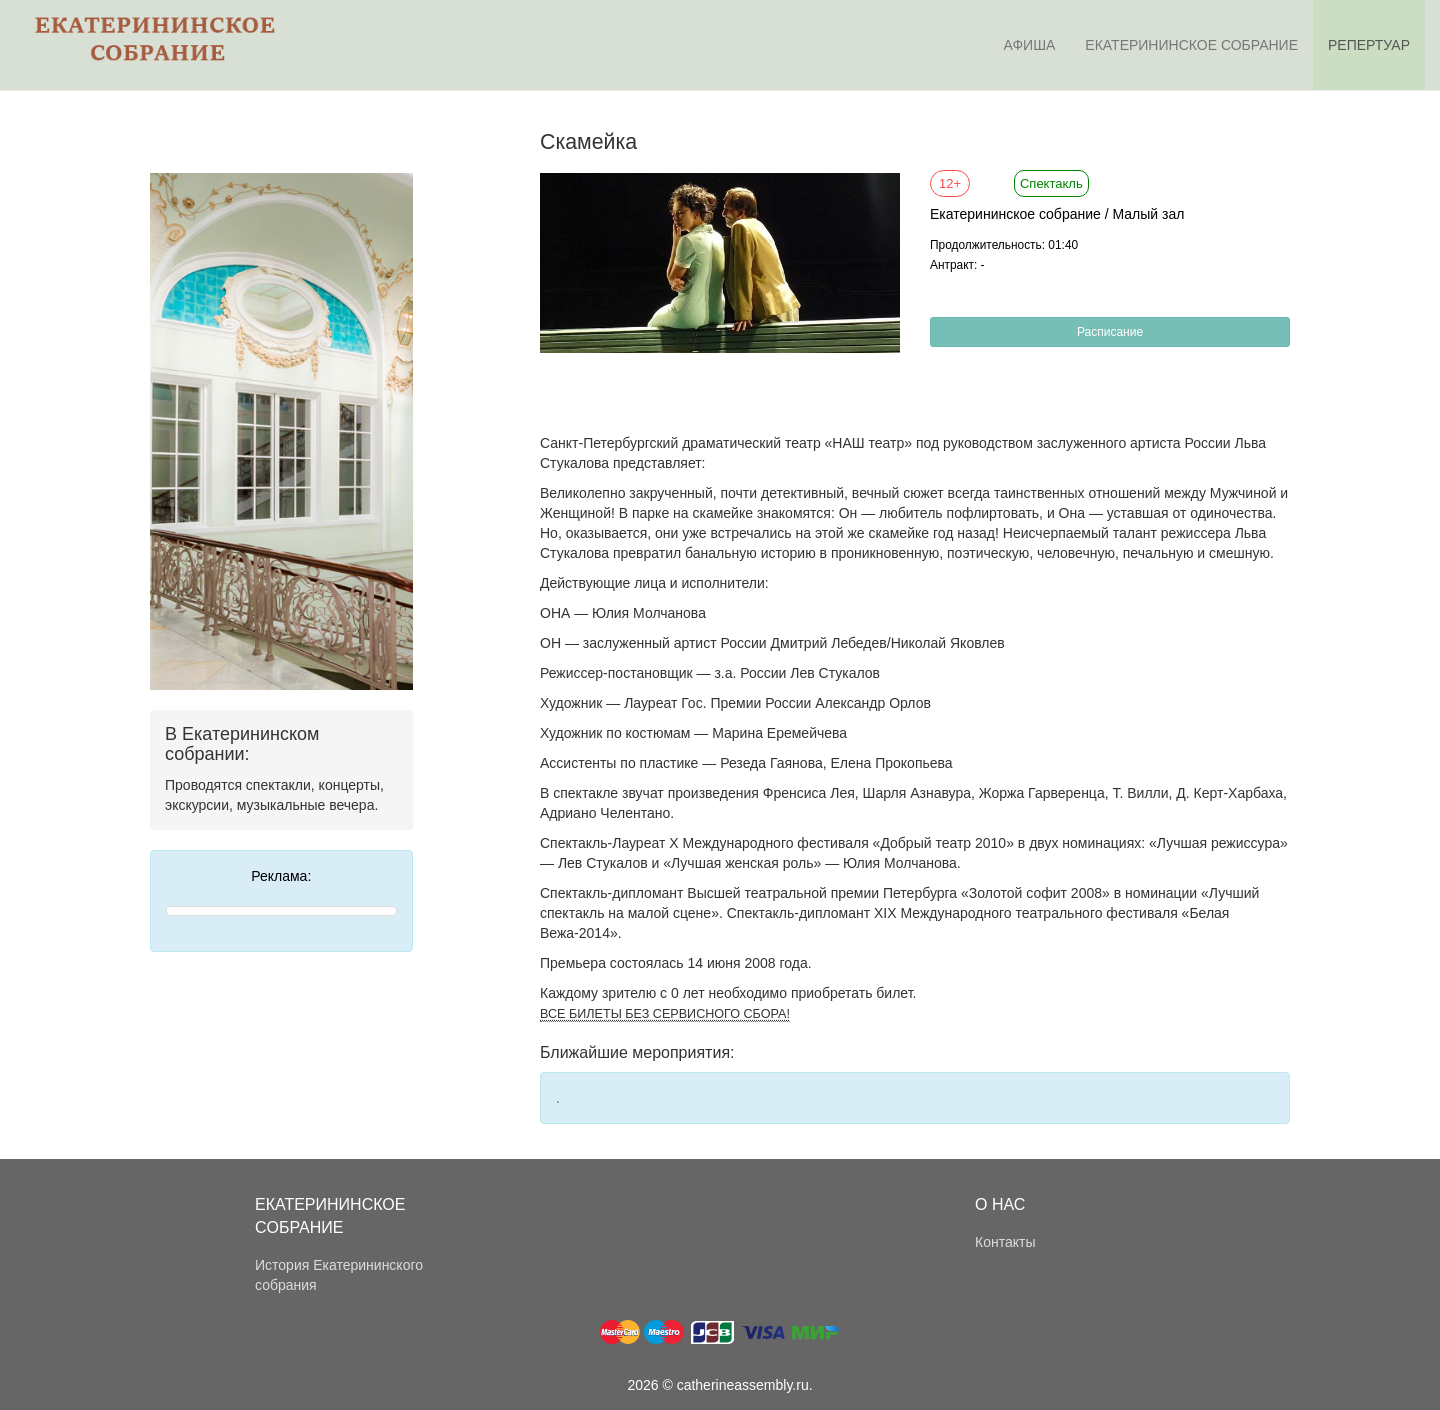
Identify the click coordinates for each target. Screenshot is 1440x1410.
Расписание (1110, 332)
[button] (882, 191)
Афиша (1030, 45)
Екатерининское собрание (1191, 45)
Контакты (1005, 1242)
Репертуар (1369, 45)
